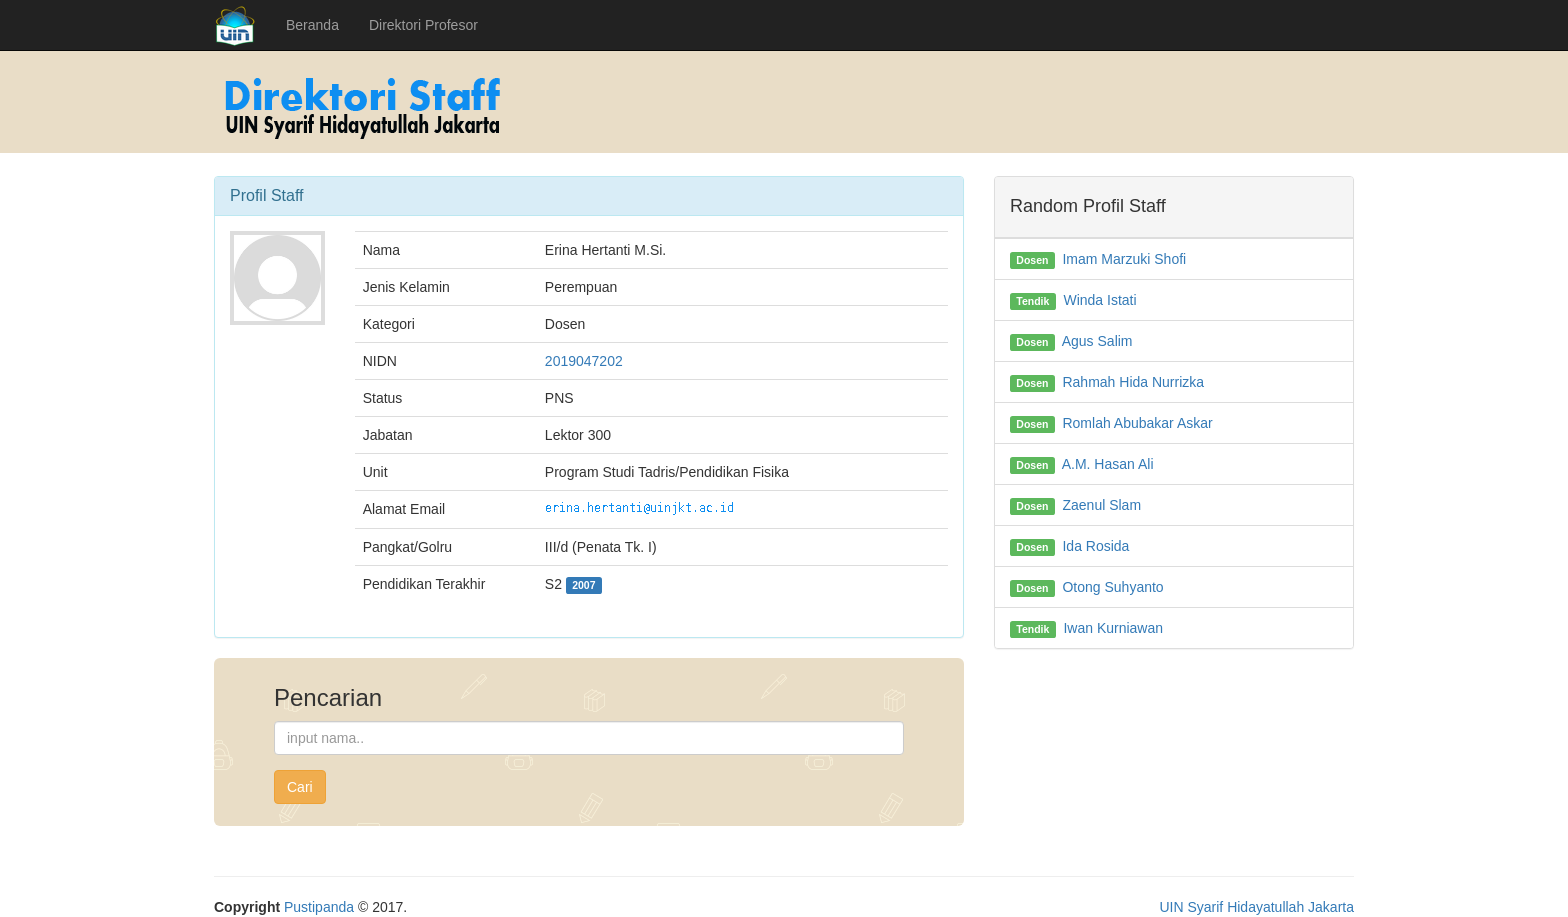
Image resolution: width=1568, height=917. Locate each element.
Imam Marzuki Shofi (1124, 259)
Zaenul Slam (1101, 505)
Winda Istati (1099, 300)
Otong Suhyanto (1112, 587)
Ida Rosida (1095, 546)
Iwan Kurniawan (1113, 628)
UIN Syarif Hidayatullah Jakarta (1256, 907)
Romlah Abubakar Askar (1137, 423)
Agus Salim (1097, 341)
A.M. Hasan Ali (1108, 464)
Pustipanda (319, 907)
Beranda (312, 25)
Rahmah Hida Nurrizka (1133, 382)
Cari (300, 787)
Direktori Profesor (423, 25)
